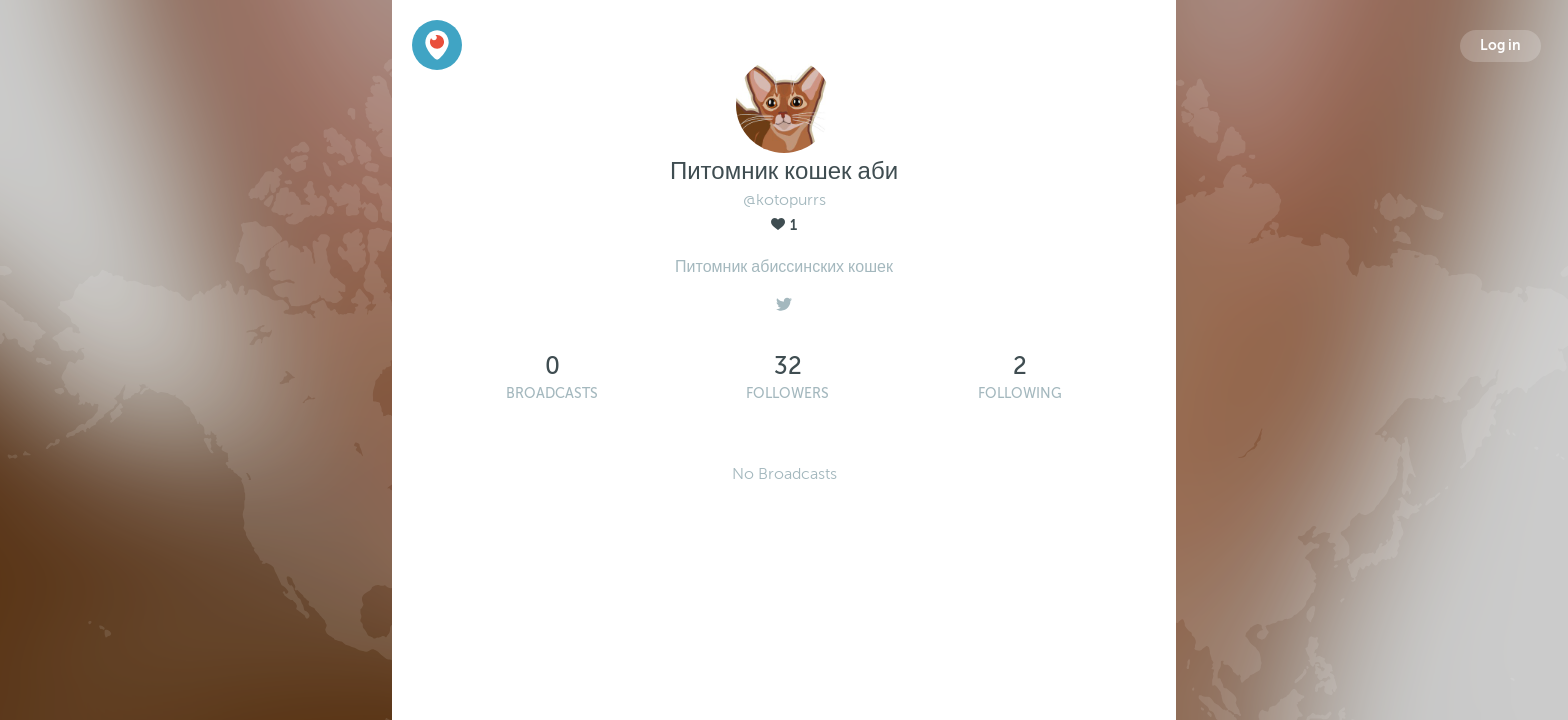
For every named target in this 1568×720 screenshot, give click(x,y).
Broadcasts (552, 393)
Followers (787, 393)
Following (1020, 393)
